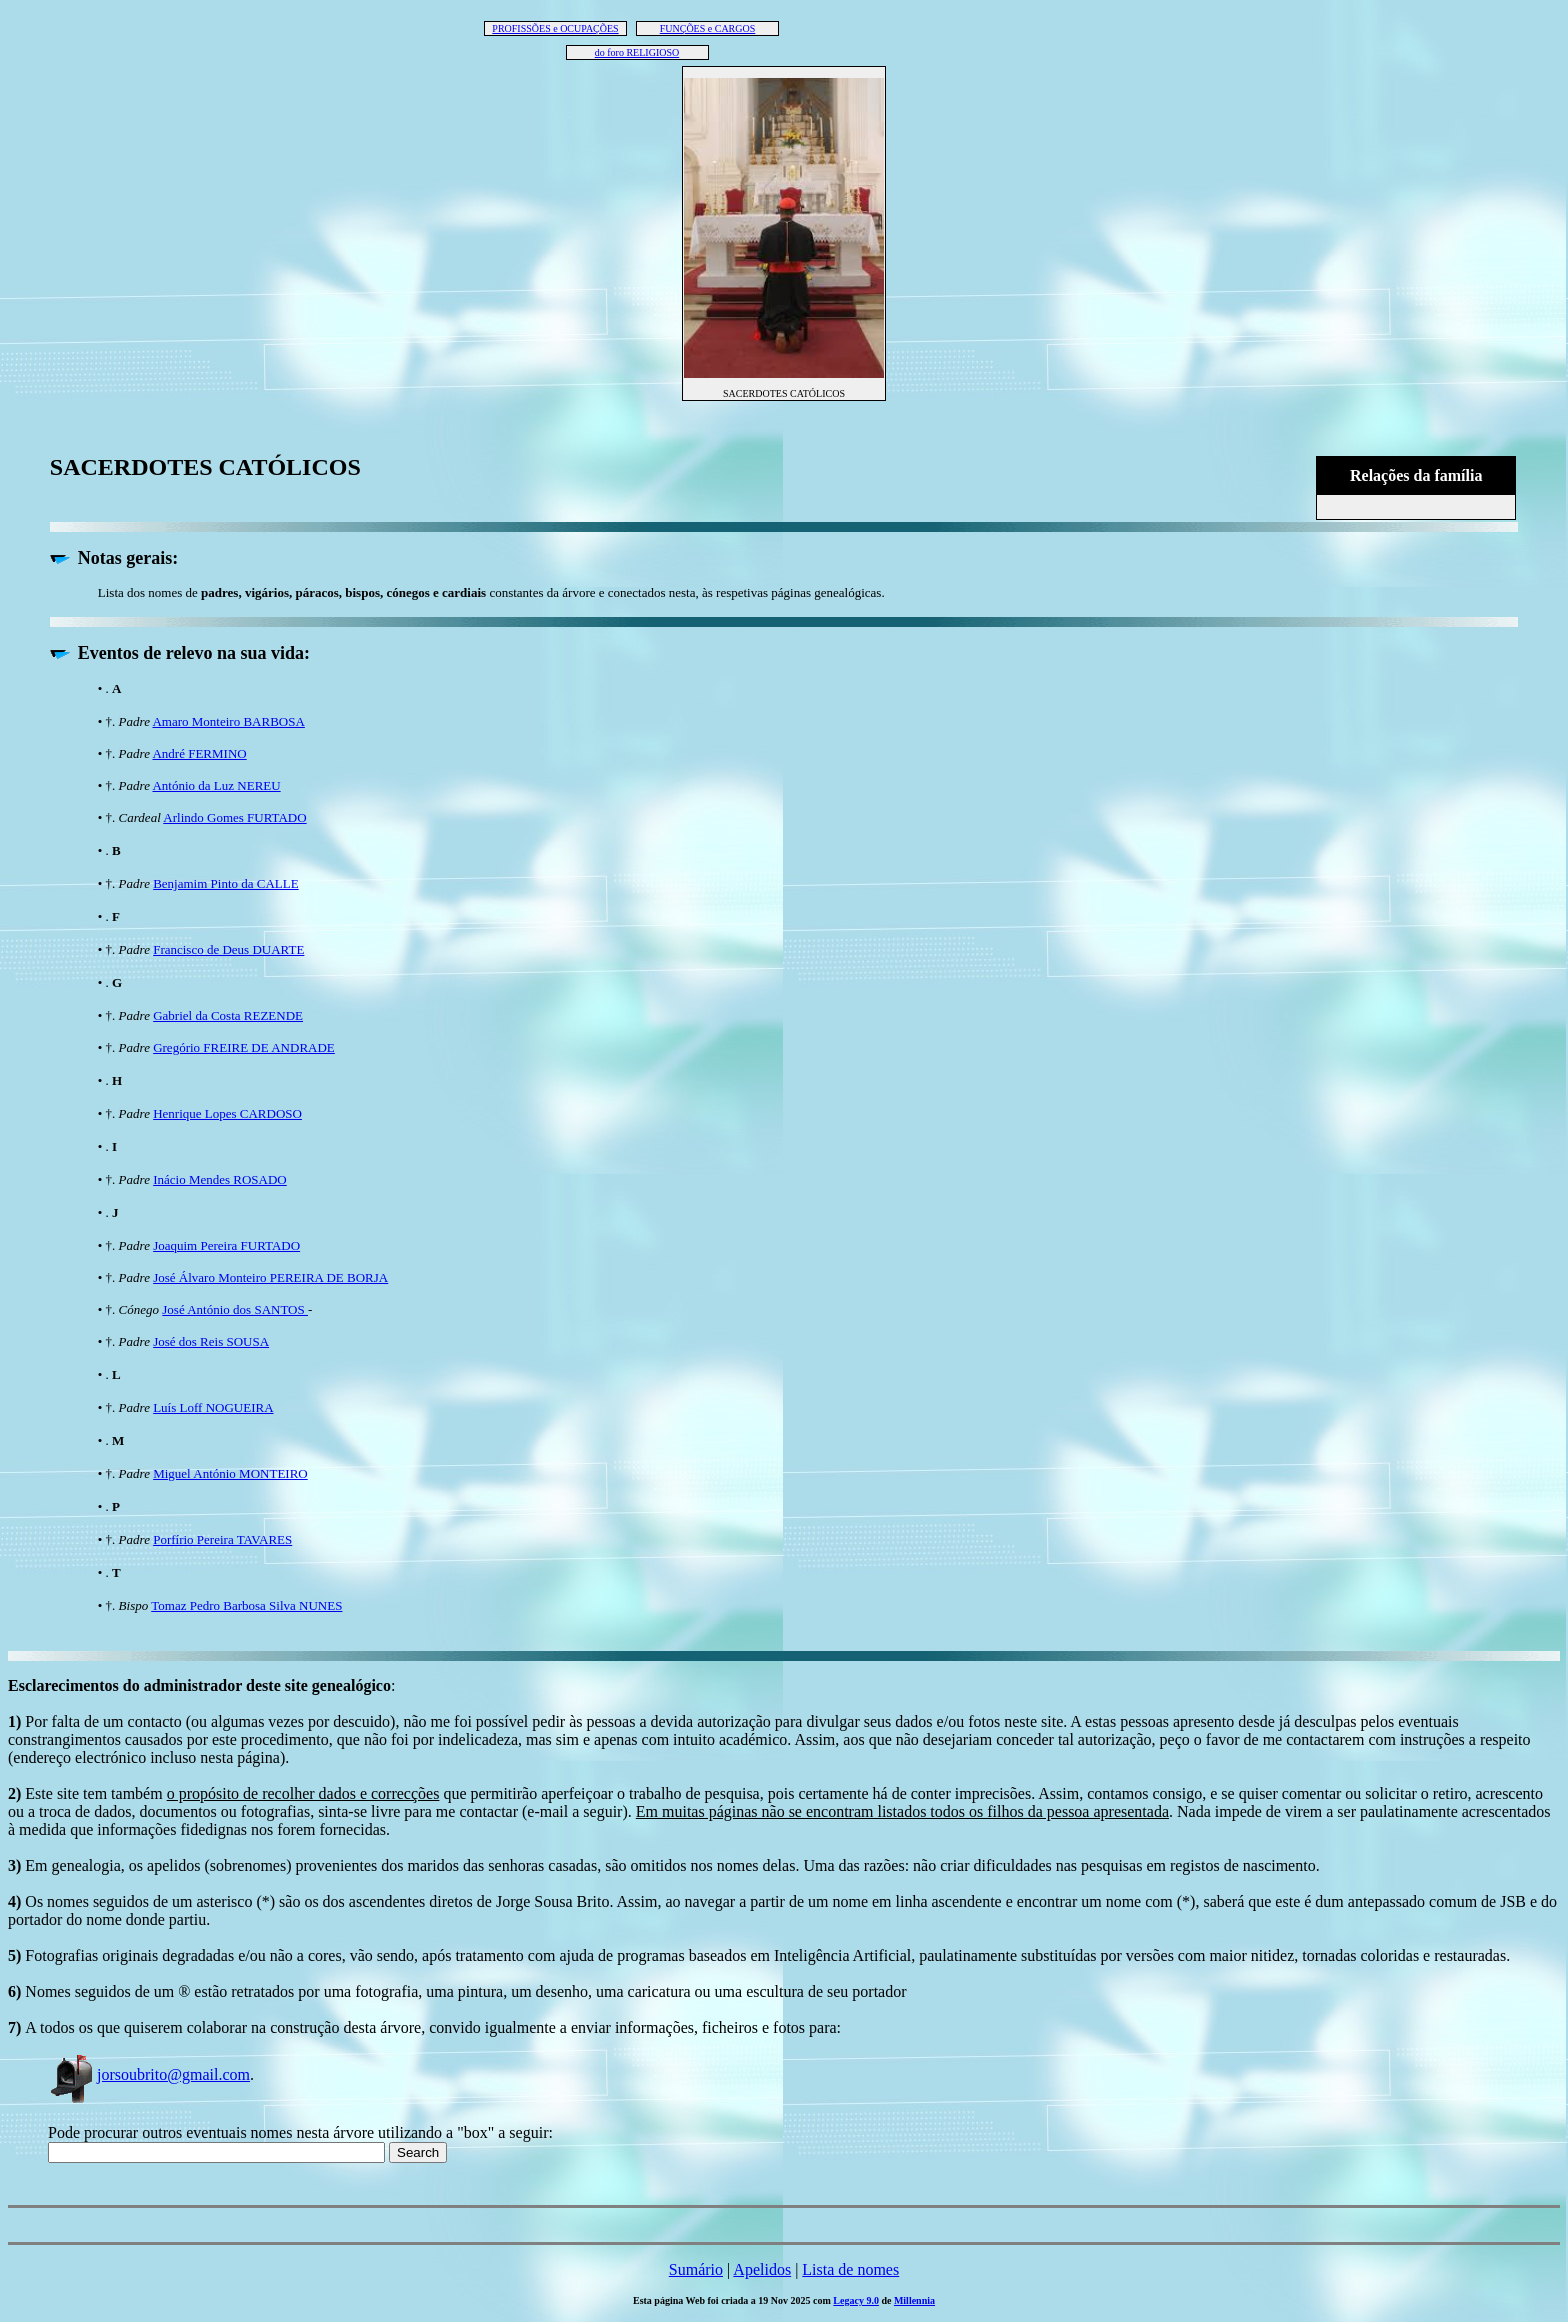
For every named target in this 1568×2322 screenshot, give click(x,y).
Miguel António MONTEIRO (230, 1473)
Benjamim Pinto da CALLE (226, 883)
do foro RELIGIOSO (637, 52)
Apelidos (762, 2269)
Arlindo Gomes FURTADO (234, 817)
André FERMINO (199, 753)
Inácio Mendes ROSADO (220, 1179)
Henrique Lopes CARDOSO (227, 1113)
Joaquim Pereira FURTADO (226, 1245)
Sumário (696, 2269)
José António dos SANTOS (235, 1309)
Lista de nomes (850, 2269)
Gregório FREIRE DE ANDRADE (244, 1047)
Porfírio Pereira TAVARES (222, 1539)
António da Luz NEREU (216, 785)
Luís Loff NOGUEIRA (213, 1407)
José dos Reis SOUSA (211, 1341)
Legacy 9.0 (856, 2300)
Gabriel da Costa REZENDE (228, 1015)
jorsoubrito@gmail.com (149, 2074)
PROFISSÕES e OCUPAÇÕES (555, 28)
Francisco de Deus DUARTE (228, 949)
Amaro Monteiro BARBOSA (228, 721)
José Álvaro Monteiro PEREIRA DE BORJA (270, 1277)
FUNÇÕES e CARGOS (708, 28)
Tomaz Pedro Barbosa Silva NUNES (246, 1605)
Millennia (914, 2300)
